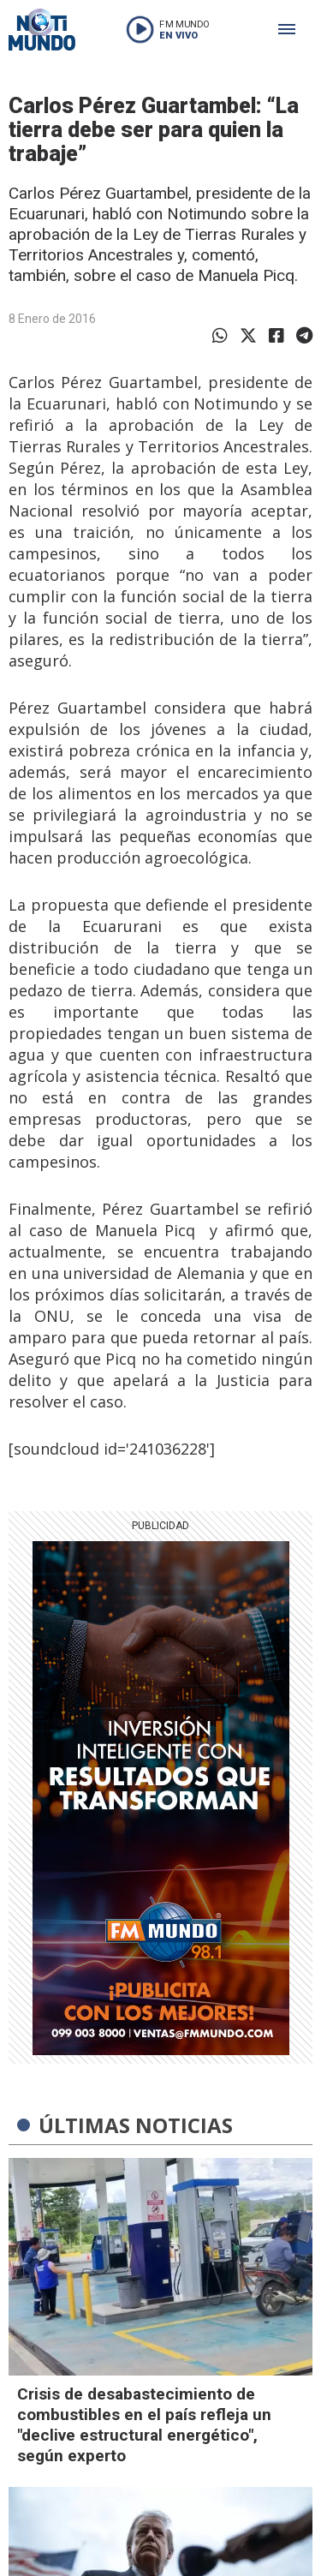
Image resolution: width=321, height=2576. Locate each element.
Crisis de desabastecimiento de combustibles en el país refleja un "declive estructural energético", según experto (144, 2424)
